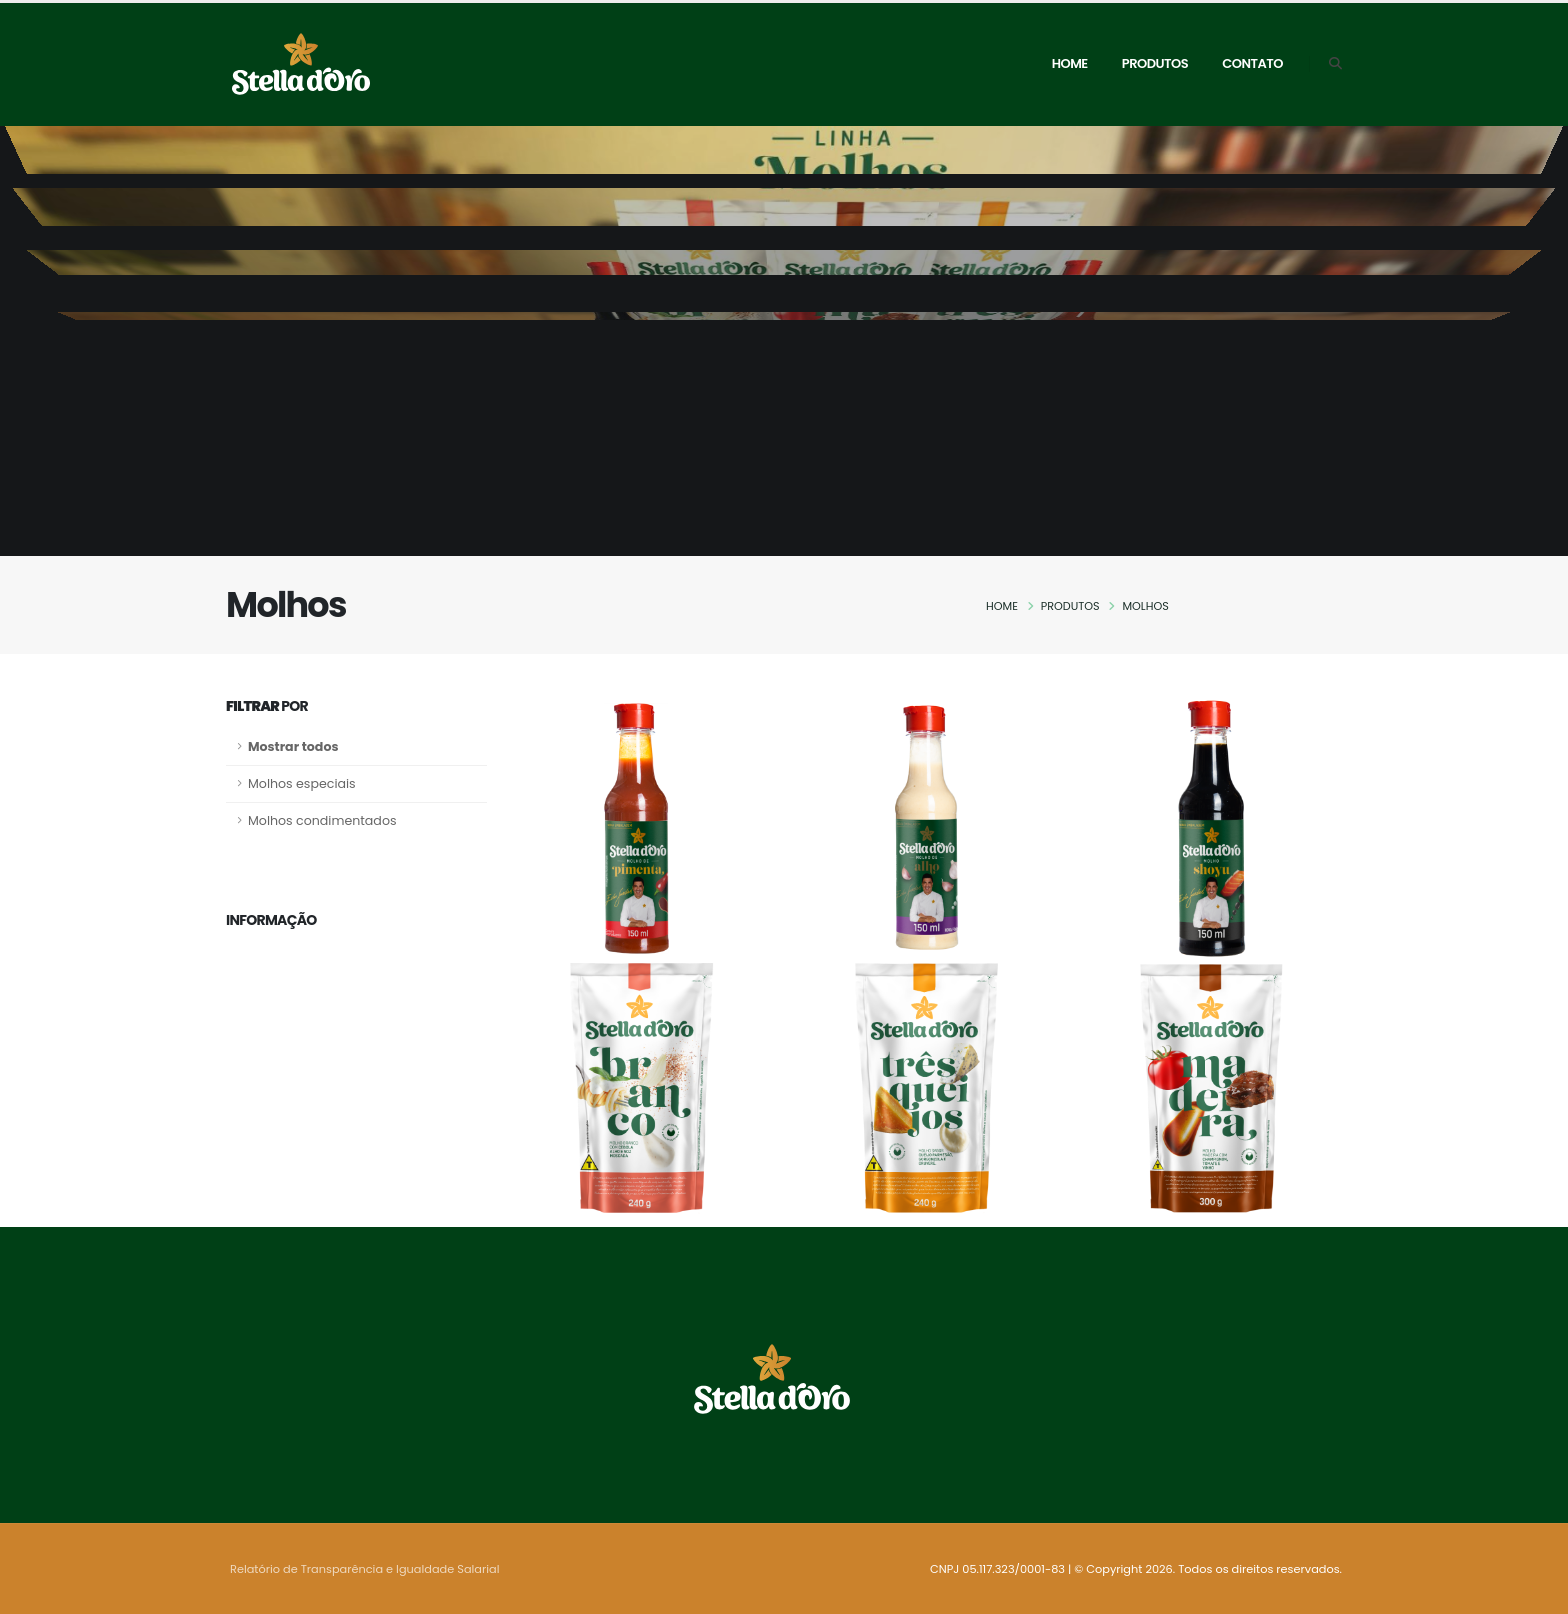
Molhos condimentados (322, 820)
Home (1070, 63)
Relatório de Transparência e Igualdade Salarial (364, 1569)
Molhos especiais (302, 783)
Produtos (1155, 63)
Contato (1252, 63)
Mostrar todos (293, 746)
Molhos (1145, 606)
